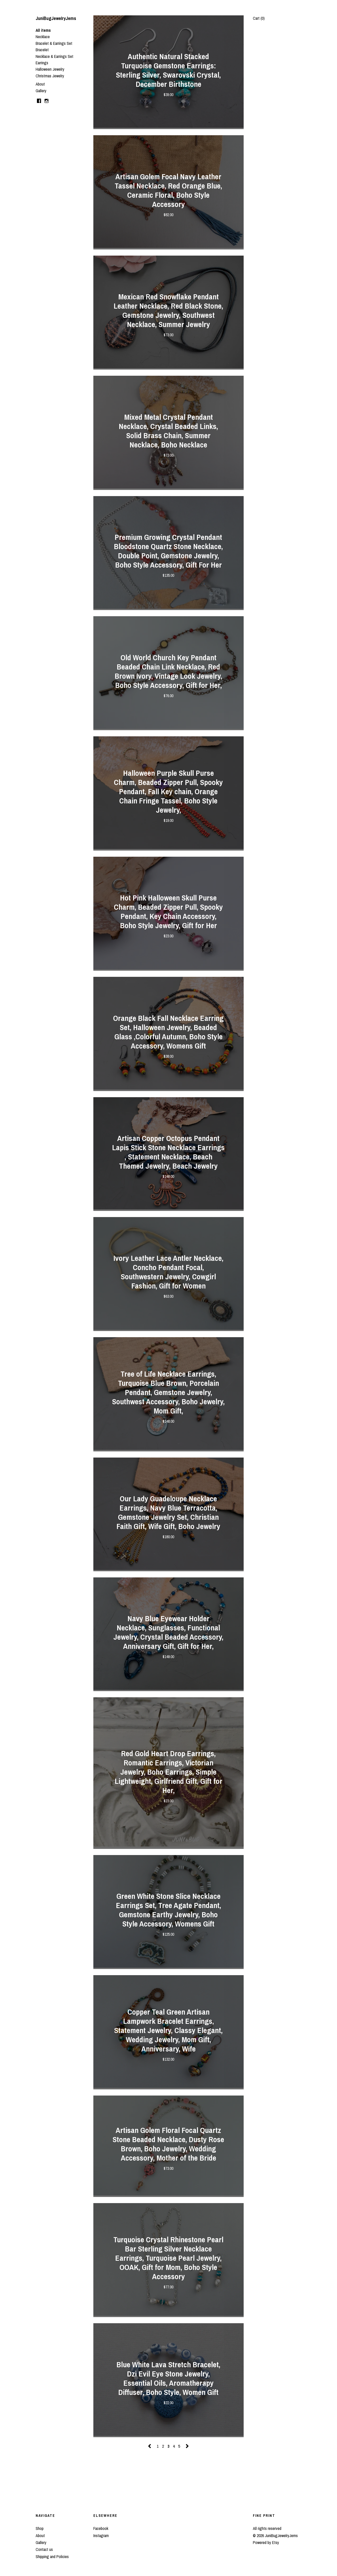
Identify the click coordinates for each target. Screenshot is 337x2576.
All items (43, 30)
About (40, 84)
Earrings (42, 63)
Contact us (44, 2549)
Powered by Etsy (266, 2542)
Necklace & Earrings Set (54, 56)
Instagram (101, 2535)
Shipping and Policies (52, 2556)
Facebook (100, 2528)
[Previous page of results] (150, 2446)
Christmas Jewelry (50, 76)
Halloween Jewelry (50, 69)
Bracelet (42, 50)
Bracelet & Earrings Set (54, 43)
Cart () (259, 18)
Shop (40, 2528)
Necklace (43, 36)
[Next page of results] (187, 2446)
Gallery (41, 90)
